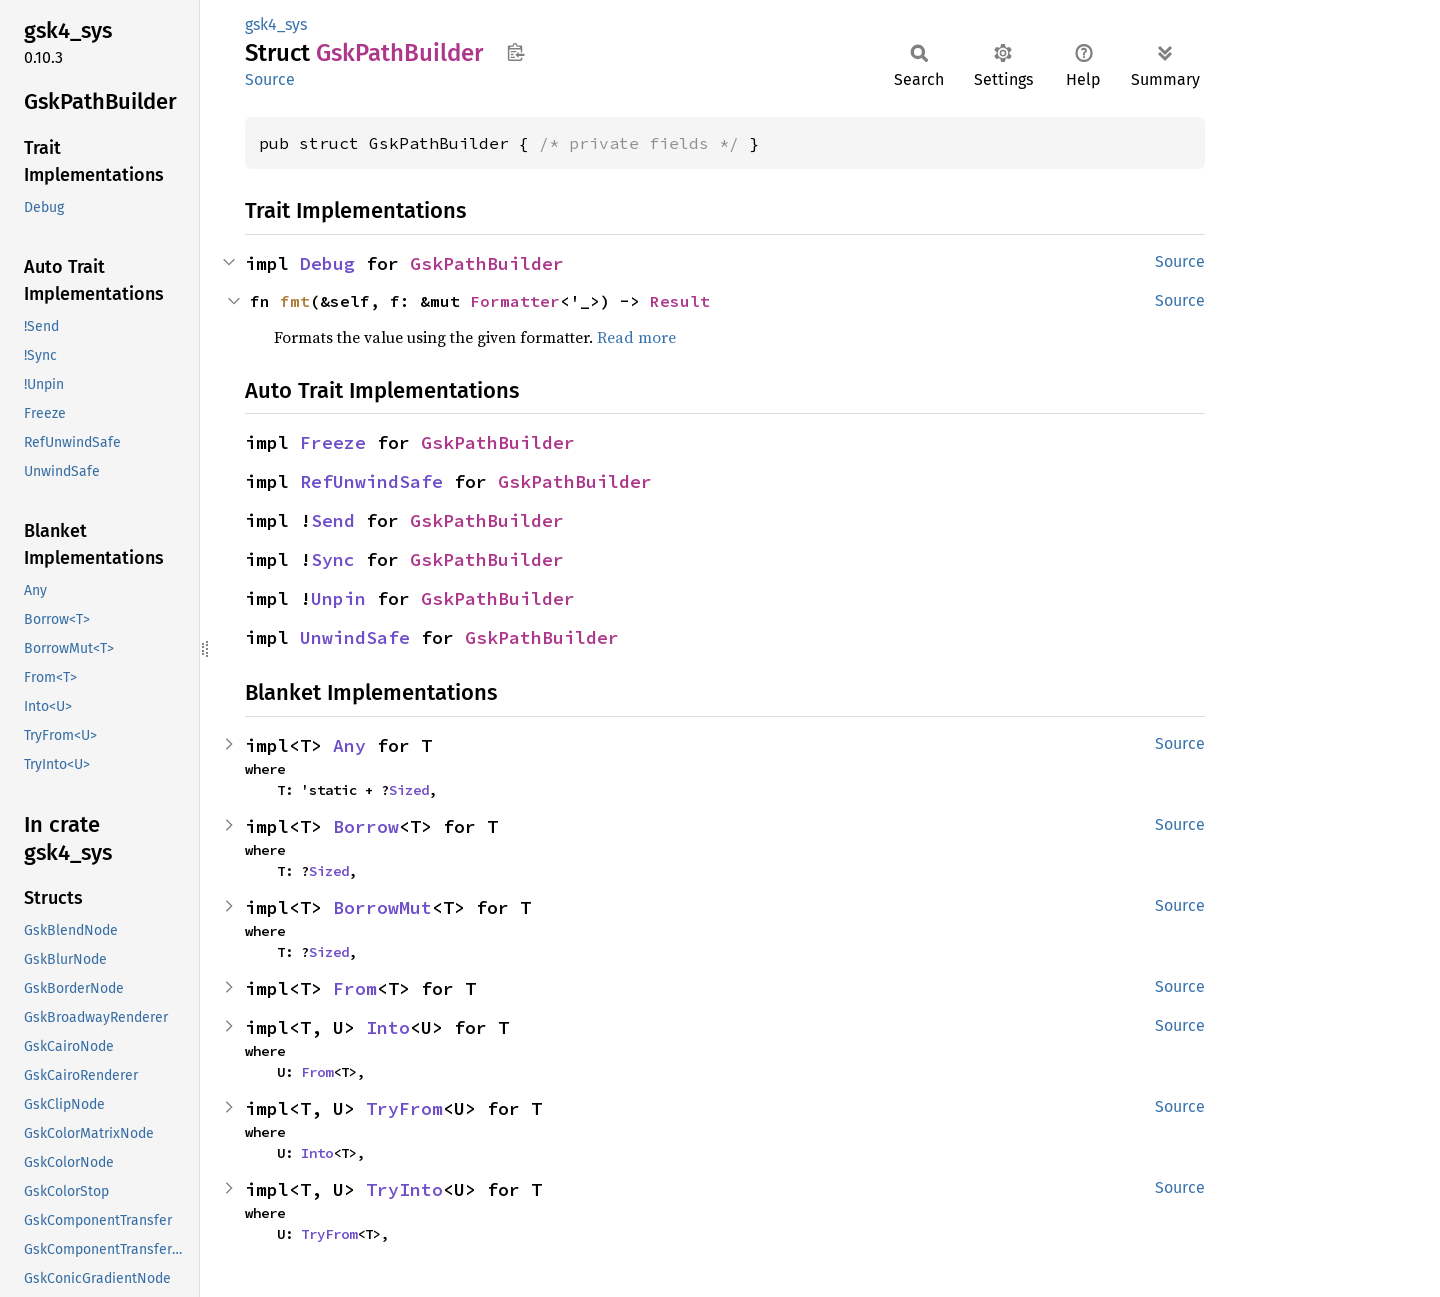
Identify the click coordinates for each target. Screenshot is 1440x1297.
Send (333, 520)
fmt (295, 301)
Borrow (366, 826)
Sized (409, 790)
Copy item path (515, 52)
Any (349, 745)
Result (680, 301)
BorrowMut (382, 907)
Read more (636, 337)
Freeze (333, 442)
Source (270, 79)
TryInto (404, 1189)
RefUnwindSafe (371, 481)
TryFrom (404, 1108)
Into (388, 1027)
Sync (333, 559)
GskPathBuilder (487, 263)
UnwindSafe (355, 637)
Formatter (515, 301)
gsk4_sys (276, 24)
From (355, 988)
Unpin (338, 598)
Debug (327, 263)
